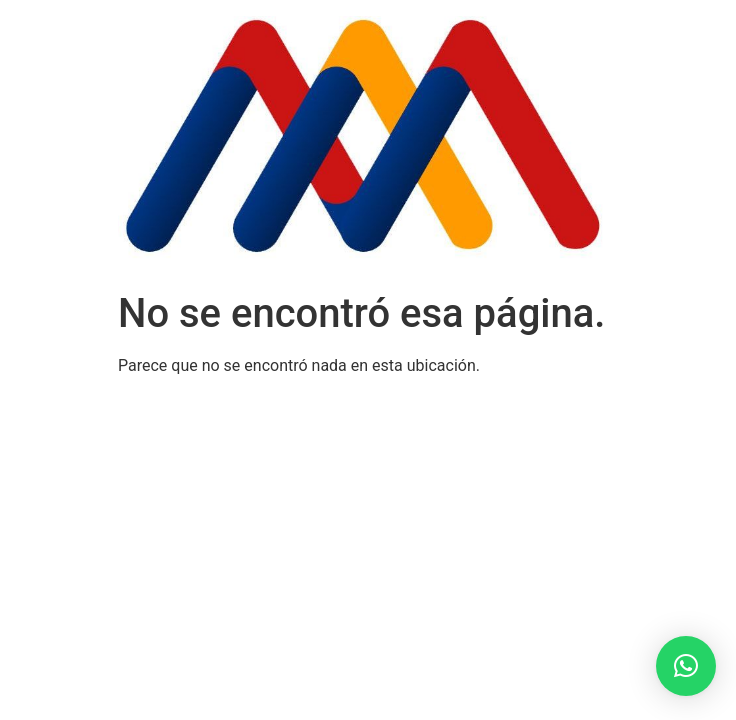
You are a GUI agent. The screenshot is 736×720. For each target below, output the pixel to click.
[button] (686, 666)
